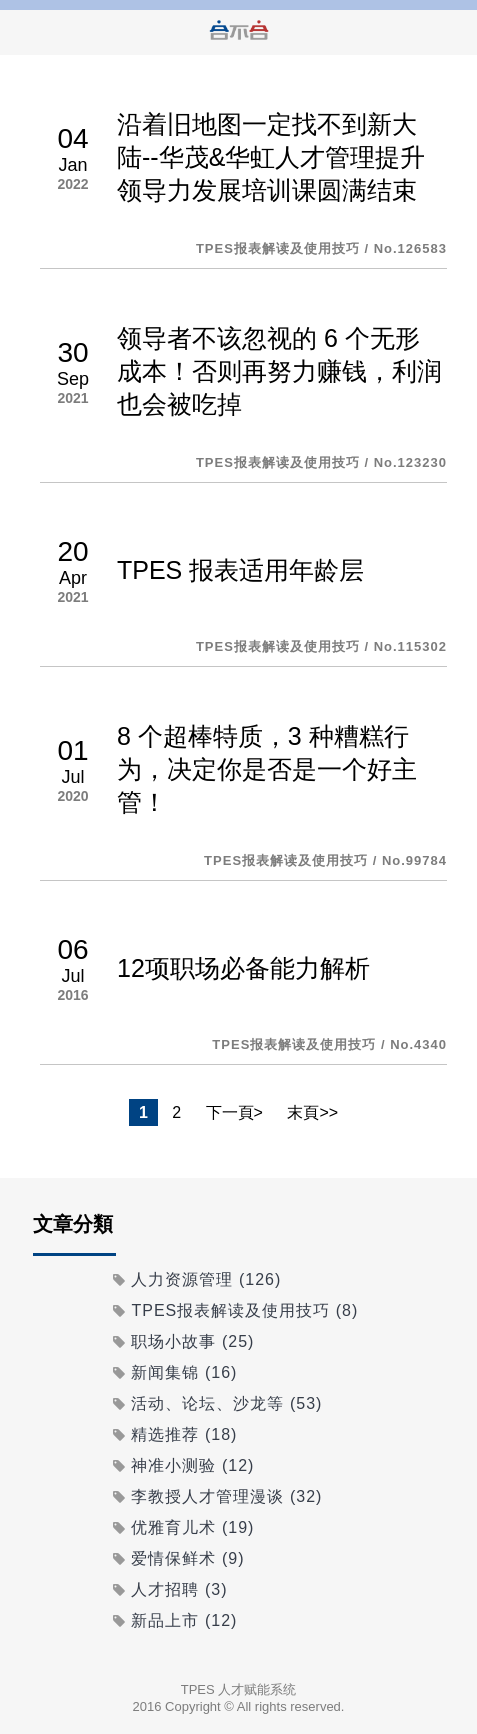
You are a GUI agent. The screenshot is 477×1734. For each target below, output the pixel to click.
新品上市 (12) (184, 1620)
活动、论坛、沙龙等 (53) (226, 1403)
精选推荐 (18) (184, 1434)
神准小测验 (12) (192, 1465)
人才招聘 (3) (179, 1589)
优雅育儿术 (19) (192, 1527)
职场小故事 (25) (192, 1341)
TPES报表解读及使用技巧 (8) (244, 1310)
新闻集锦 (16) (184, 1372)
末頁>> (312, 1112)
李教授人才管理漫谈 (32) (226, 1496)
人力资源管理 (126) (206, 1279)
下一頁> (234, 1112)
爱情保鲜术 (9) (187, 1558)
